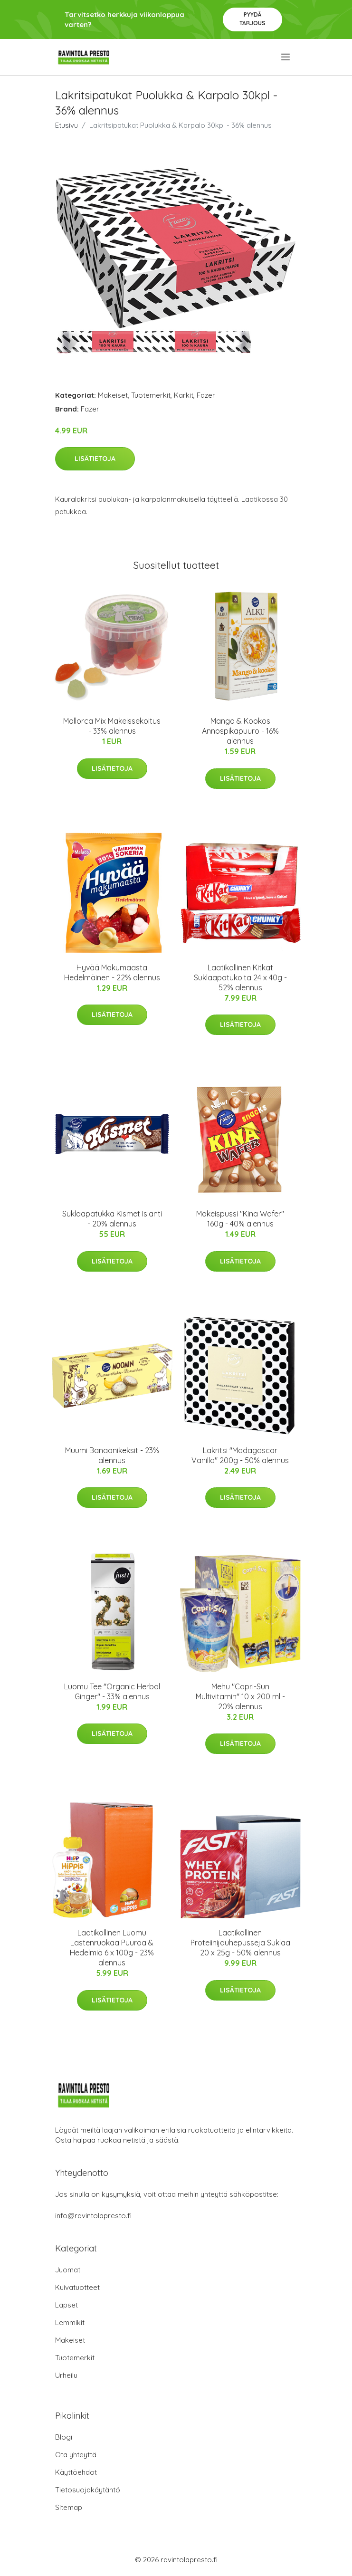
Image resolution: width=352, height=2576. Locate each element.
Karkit (183, 395)
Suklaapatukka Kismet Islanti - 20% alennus (112, 1218)
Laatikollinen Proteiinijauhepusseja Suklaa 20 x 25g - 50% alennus (240, 1942)
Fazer (206, 395)
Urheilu (66, 2375)
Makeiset (113, 395)
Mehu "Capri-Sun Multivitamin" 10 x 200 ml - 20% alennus (240, 1696)
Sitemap (68, 2507)
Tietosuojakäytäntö (87, 2489)
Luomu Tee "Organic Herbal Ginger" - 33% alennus (112, 1691)
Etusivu (66, 125)
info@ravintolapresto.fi (93, 2215)
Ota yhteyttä (75, 2454)
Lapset (66, 2304)
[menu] (286, 57)
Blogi (63, 2437)
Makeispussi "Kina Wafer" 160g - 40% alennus (240, 1218)
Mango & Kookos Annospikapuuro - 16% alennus (240, 731)
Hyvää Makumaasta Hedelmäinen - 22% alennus (112, 972)
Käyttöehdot (76, 2472)
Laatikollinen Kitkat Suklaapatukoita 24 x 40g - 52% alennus (240, 977)
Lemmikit (70, 2322)
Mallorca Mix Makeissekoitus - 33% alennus (112, 726)
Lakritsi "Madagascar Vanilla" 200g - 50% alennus (240, 1455)
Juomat (67, 2269)
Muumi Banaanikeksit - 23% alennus (112, 1455)
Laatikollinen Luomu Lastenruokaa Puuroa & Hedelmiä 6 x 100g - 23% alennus (112, 1947)
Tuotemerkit (151, 395)
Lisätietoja (95, 458)
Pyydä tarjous (252, 19)
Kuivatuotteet (77, 2287)
